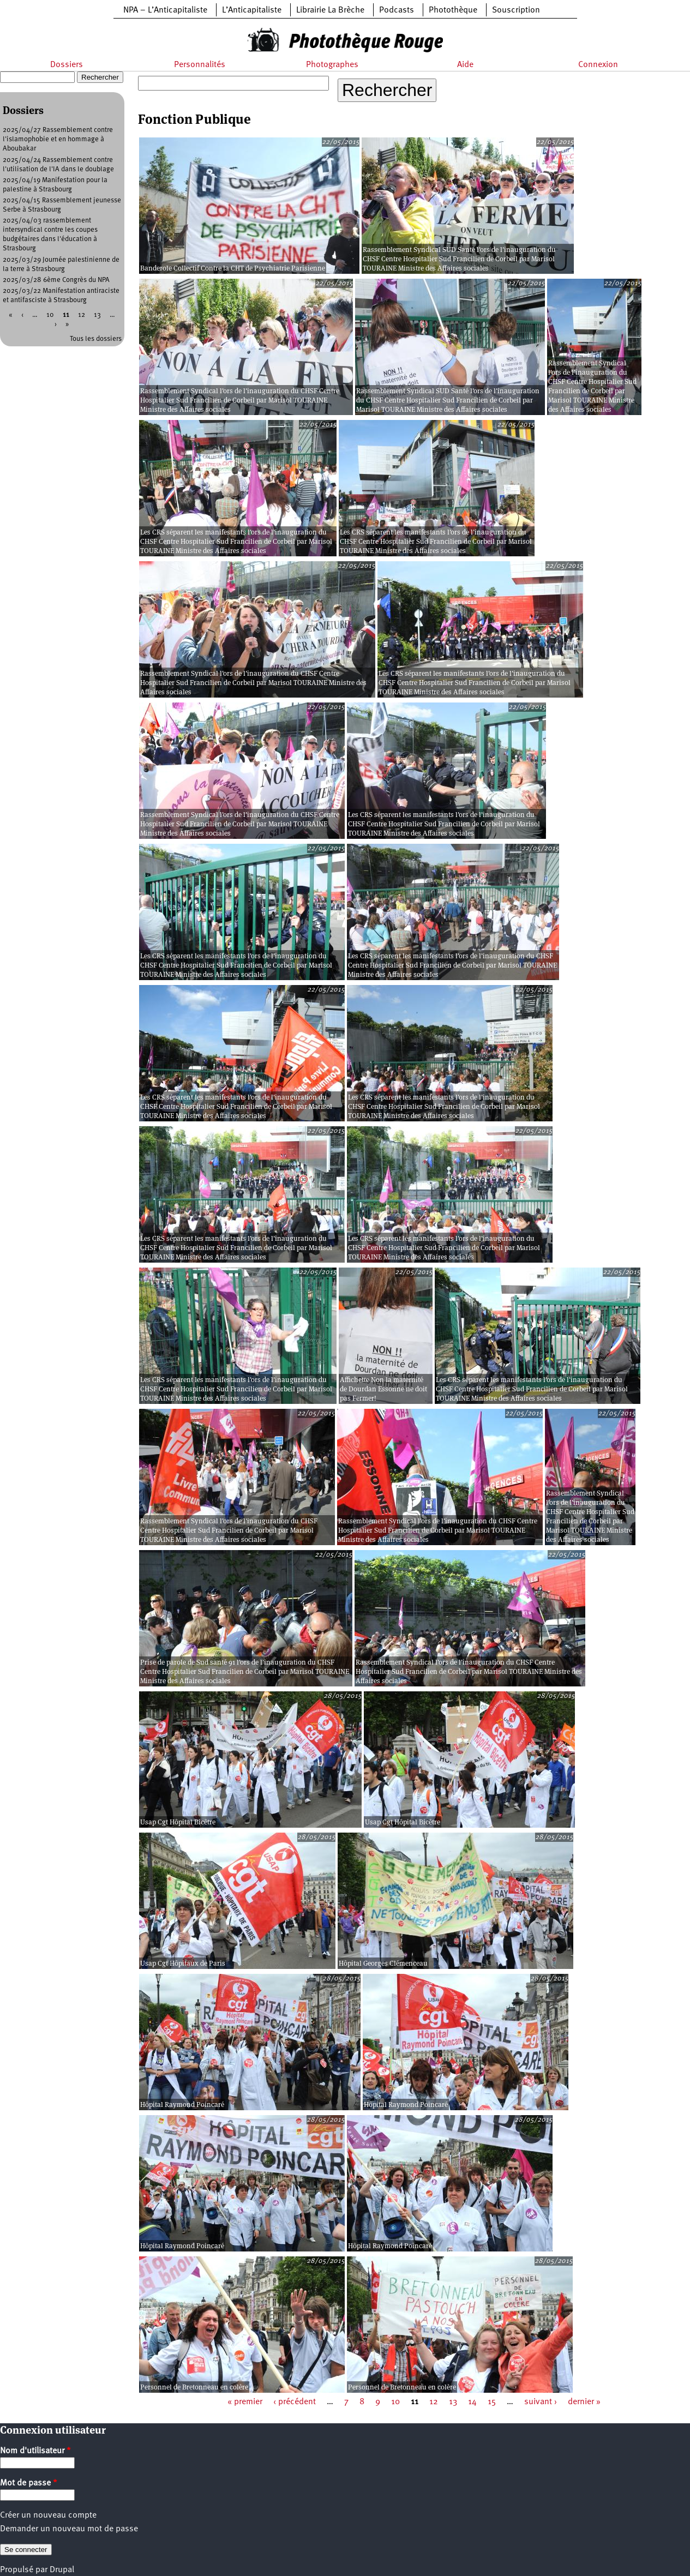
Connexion (598, 65)
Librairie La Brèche (330, 10)
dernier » (584, 2402)
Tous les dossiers (96, 339)
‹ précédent (294, 2402)
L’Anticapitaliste (251, 10)
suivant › (540, 2402)
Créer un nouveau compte (48, 2515)
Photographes (332, 65)
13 (453, 2402)
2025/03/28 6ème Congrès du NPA (56, 280)
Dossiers (66, 65)
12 (433, 2402)
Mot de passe (28, 2483)
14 (472, 2402)
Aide (465, 65)
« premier (244, 2402)
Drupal (62, 2570)
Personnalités (199, 65)
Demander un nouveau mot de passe (69, 2529)
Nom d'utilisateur (35, 2451)
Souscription (516, 10)
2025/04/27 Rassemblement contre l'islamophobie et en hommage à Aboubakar (58, 139)
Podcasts (396, 10)
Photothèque (453, 10)
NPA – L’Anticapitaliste (165, 10)
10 (395, 2402)
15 (492, 2402)
